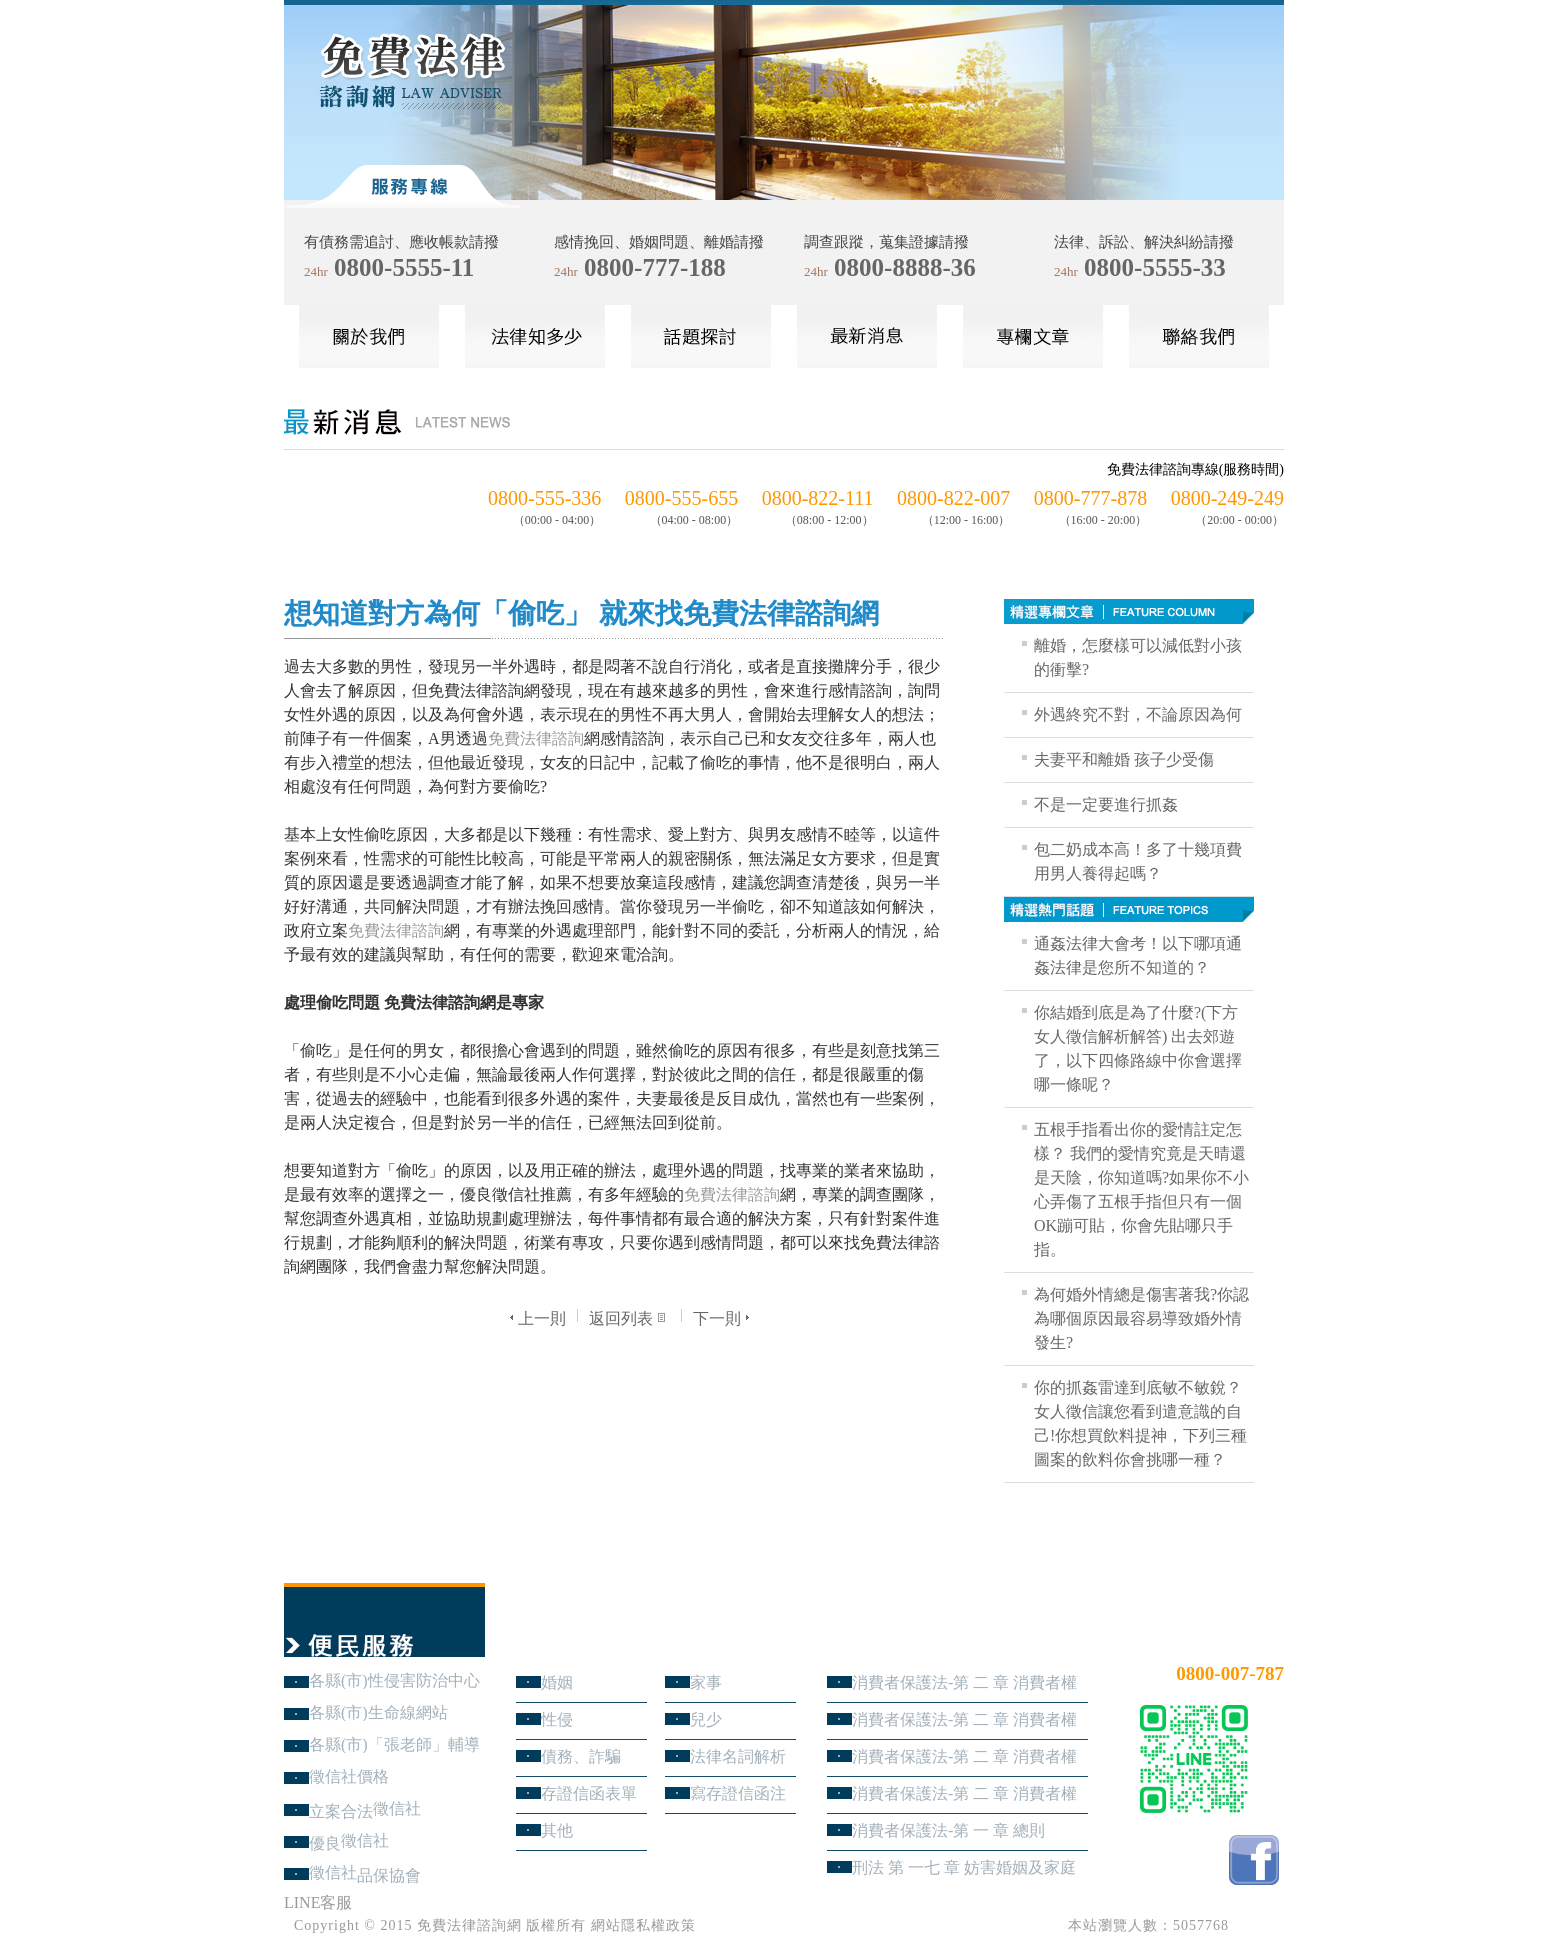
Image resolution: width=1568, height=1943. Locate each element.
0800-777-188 (655, 267)
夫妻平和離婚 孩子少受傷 (1124, 759)
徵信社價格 (349, 1776)
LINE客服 (318, 1902)
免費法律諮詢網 (469, 1925)
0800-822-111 (818, 498)
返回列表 (629, 1318)
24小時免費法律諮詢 (1212, 1640)
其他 (557, 1830)
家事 (706, 1682)
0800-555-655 (681, 498)
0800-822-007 (953, 498)
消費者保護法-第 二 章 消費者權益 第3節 (964, 1719)
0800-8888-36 (905, 267)
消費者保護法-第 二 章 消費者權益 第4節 (964, 1682)
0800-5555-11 (404, 267)
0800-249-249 (1227, 498)
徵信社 (397, 1808)
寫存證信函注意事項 (738, 1793)
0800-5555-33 (1155, 267)
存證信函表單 (589, 1793)
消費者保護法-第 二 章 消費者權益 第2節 (964, 1756)
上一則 (535, 1318)
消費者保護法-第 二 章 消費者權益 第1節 (964, 1793)
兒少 (706, 1719)
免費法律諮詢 (536, 738)
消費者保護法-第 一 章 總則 (948, 1830)
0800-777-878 (1090, 498)
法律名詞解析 (738, 1756)
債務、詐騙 (581, 1756)
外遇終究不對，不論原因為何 (1138, 714)
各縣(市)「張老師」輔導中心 (394, 1744)
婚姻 (557, 1682)
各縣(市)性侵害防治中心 (394, 1680)
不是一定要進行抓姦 (1106, 804)
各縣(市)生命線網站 (378, 1712)
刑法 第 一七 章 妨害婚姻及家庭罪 (964, 1867)
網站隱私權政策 (643, 1925)
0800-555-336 (544, 498)
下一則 (723, 1318)
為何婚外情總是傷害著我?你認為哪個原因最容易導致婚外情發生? (1141, 1318)
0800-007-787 (1230, 1673)
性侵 (557, 1719)
